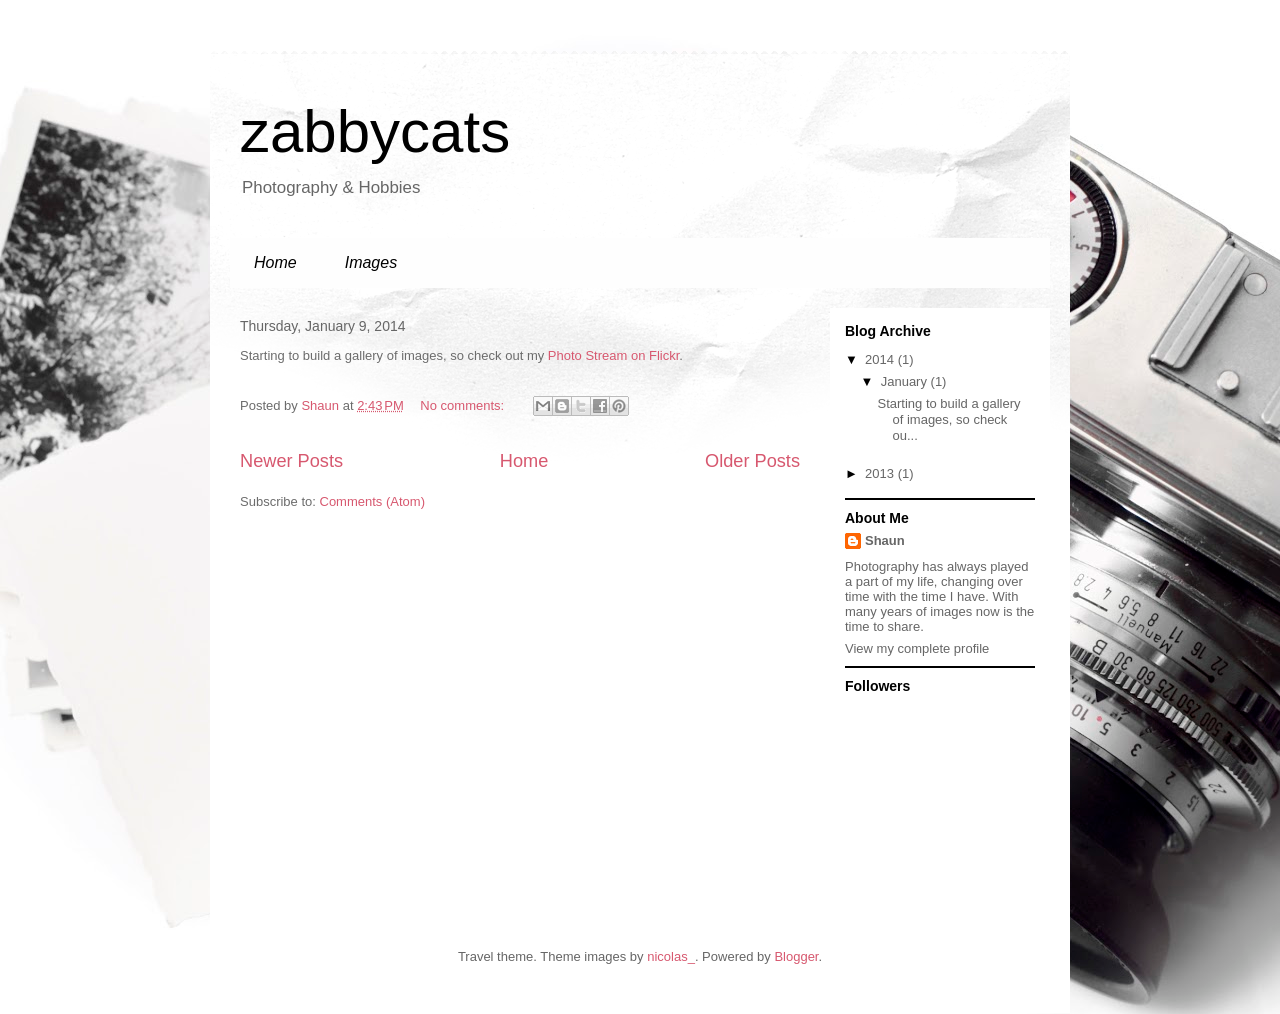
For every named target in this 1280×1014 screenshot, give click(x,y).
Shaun (885, 540)
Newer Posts (291, 461)
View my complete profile (917, 648)
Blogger (796, 956)
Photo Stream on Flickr (614, 355)
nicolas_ (671, 956)
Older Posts (752, 461)
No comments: (463, 405)
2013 (881, 473)
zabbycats (375, 131)
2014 (881, 359)
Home (275, 262)
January (906, 381)
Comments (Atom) (372, 501)
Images (371, 262)
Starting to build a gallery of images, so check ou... (948, 419)
